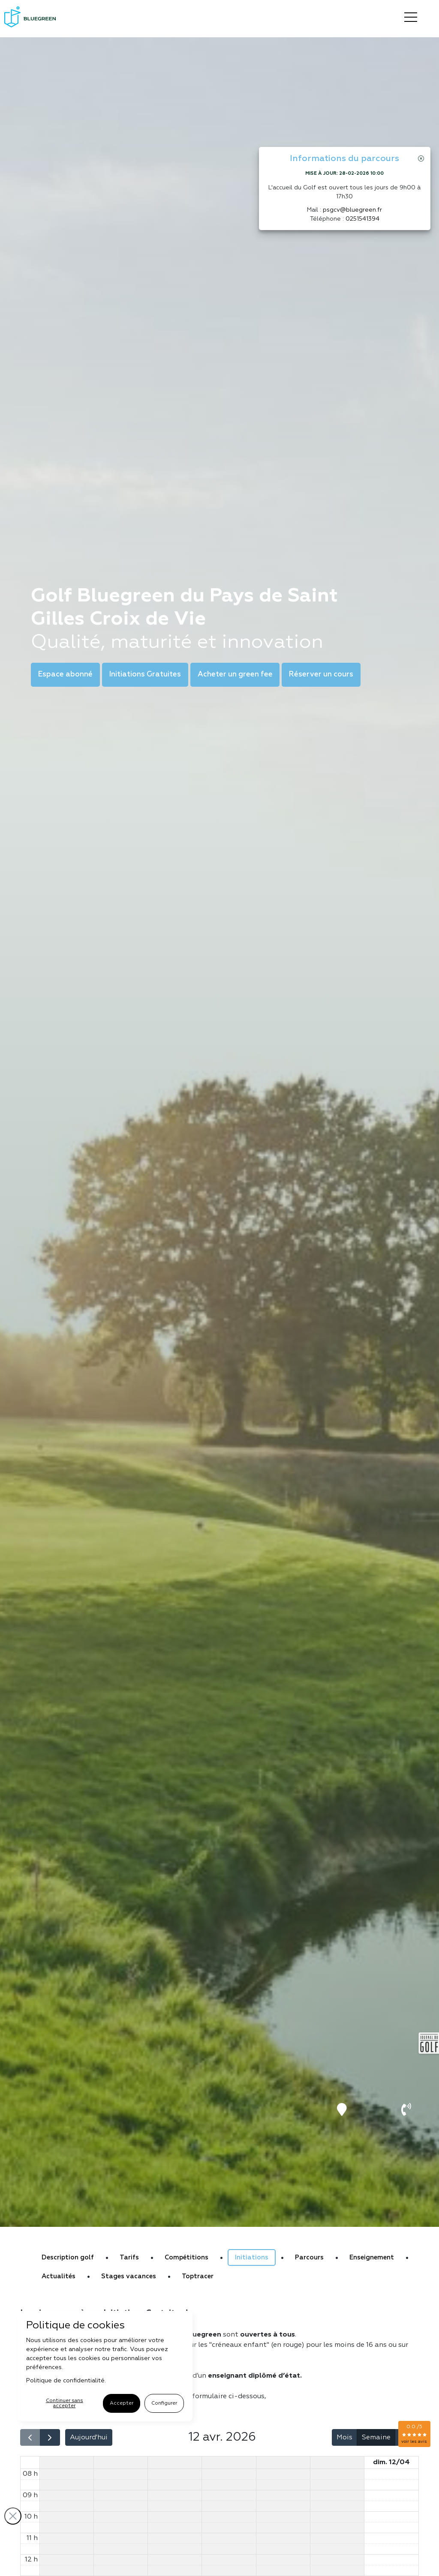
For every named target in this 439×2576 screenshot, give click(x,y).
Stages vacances (128, 2276)
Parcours (309, 2257)
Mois (344, 2437)
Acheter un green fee (234, 675)
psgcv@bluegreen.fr (352, 210)
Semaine (376, 2437)
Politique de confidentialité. (66, 2381)
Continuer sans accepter (62, 2403)
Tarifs (129, 2257)
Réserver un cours (321, 675)
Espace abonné (65, 675)
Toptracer (197, 2276)
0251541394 (362, 219)
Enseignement (371, 2257)
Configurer (160, 2403)
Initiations (251, 2257)
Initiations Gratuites (145, 675)
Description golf (68, 2257)
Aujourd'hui (89, 2437)
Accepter (117, 2403)
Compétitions (186, 2257)
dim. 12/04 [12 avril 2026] (391, 2462)
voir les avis (414, 2441)
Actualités (58, 2276)
